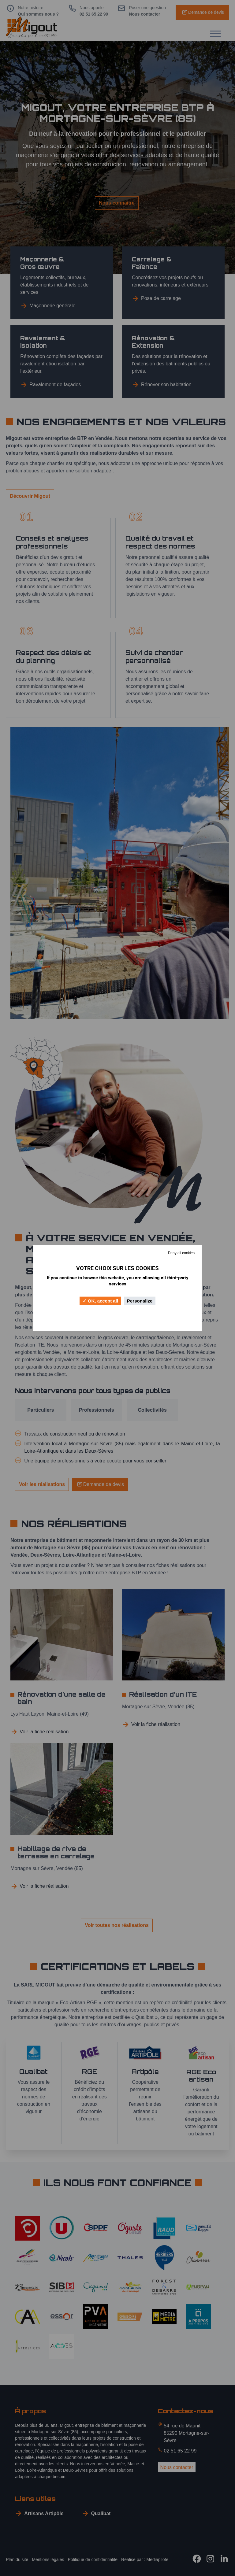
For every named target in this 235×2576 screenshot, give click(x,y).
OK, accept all (100, 1301)
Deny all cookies (181, 1253)
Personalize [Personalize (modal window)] (139, 1300)
